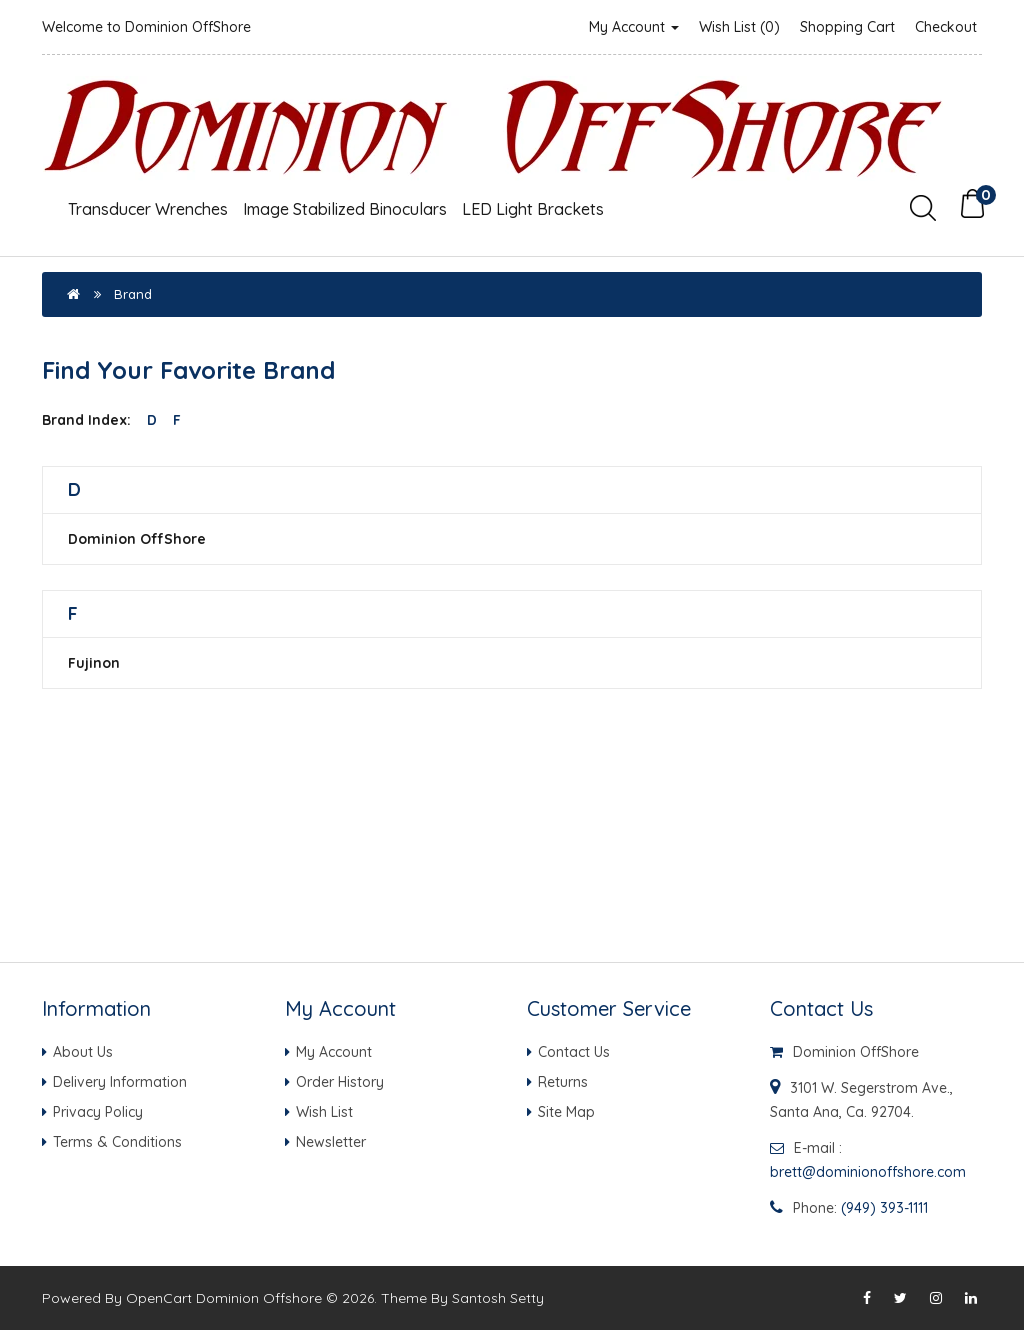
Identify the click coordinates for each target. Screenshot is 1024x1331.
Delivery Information (120, 1082)
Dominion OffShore (137, 539)
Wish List (324, 1112)
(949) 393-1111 (884, 1208)
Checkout (946, 27)
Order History (340, 1082)
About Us (83, 1052)
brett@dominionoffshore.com (868, 1172)
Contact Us (574, 1052)
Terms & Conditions (117, 1142)
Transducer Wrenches (148, 209)
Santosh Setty (498, 1299)
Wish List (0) (739, 27)
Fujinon (94, 663)
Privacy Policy (98, 1112)
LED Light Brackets (533, 209)
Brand (133, 294)
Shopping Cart (847, 27)
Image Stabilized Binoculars (345, 209)
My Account (634, 27)
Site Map (566, 1112)
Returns (563, 1082)
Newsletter (331, 1142)
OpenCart (159, 1299)
